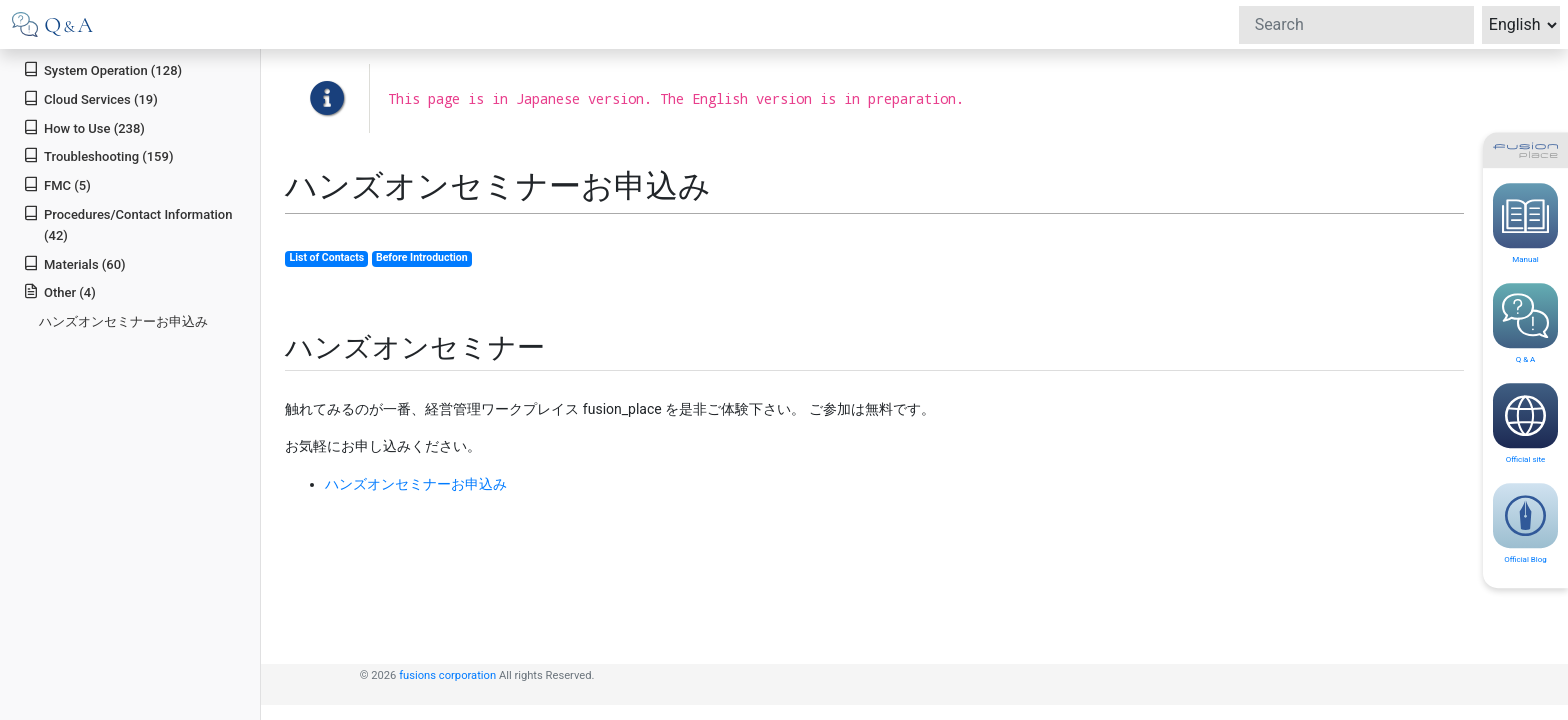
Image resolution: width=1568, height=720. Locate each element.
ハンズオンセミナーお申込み (123, 321)
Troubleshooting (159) (98, 155)
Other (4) (59, 291)
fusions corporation (447, 675)
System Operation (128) (102, 69)
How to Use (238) (84, 127)
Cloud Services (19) (90, 98)
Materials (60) (74, 263)
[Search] (1356, 25)
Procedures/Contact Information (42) (127, 224)
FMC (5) (57, 184)
